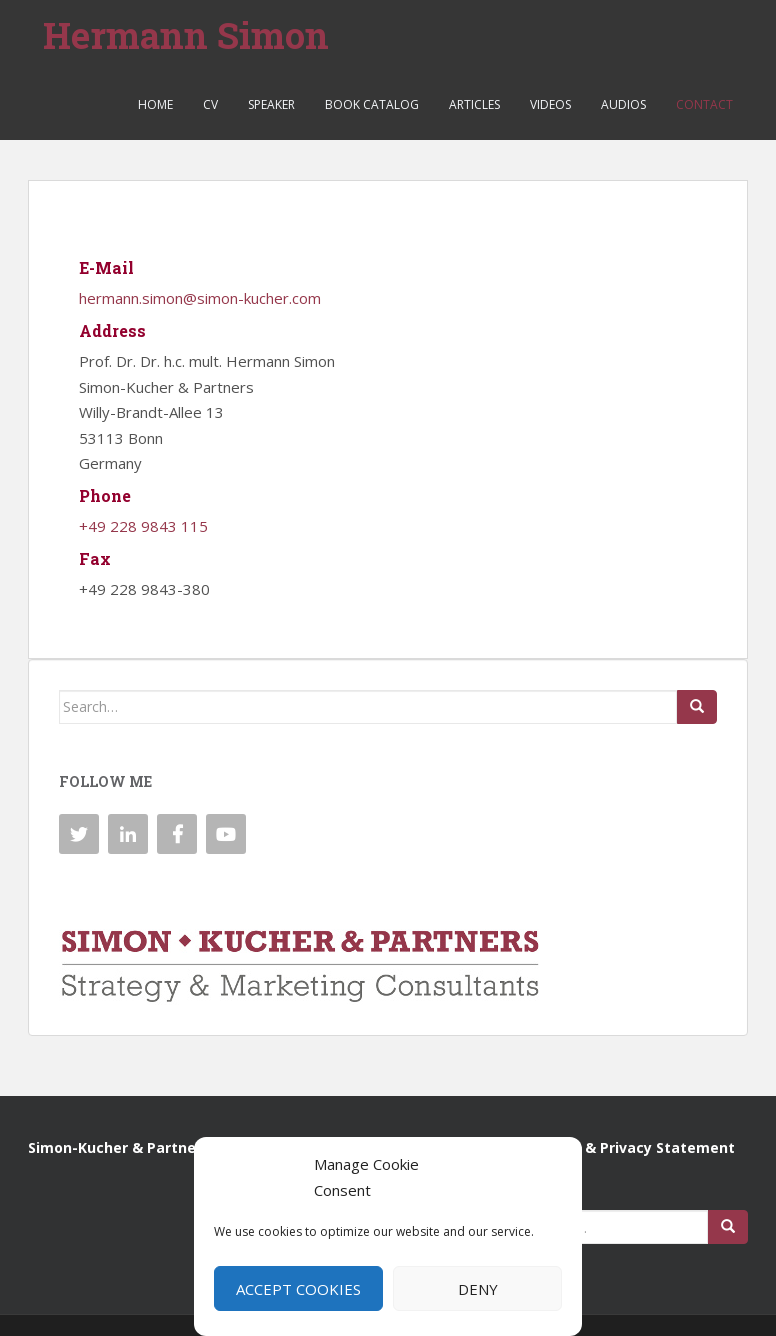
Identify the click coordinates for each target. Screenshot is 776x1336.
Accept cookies (298, 1289)
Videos (550, 104)
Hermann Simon (186, 35)
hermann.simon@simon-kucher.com (200, 298)
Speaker (271, 104)
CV (210, 104)
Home (155, 104)
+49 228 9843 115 (143, 526)
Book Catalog (372, 104)
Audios (623, 104)
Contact (704, 104)
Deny (478, 1289)
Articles (474, 104)
